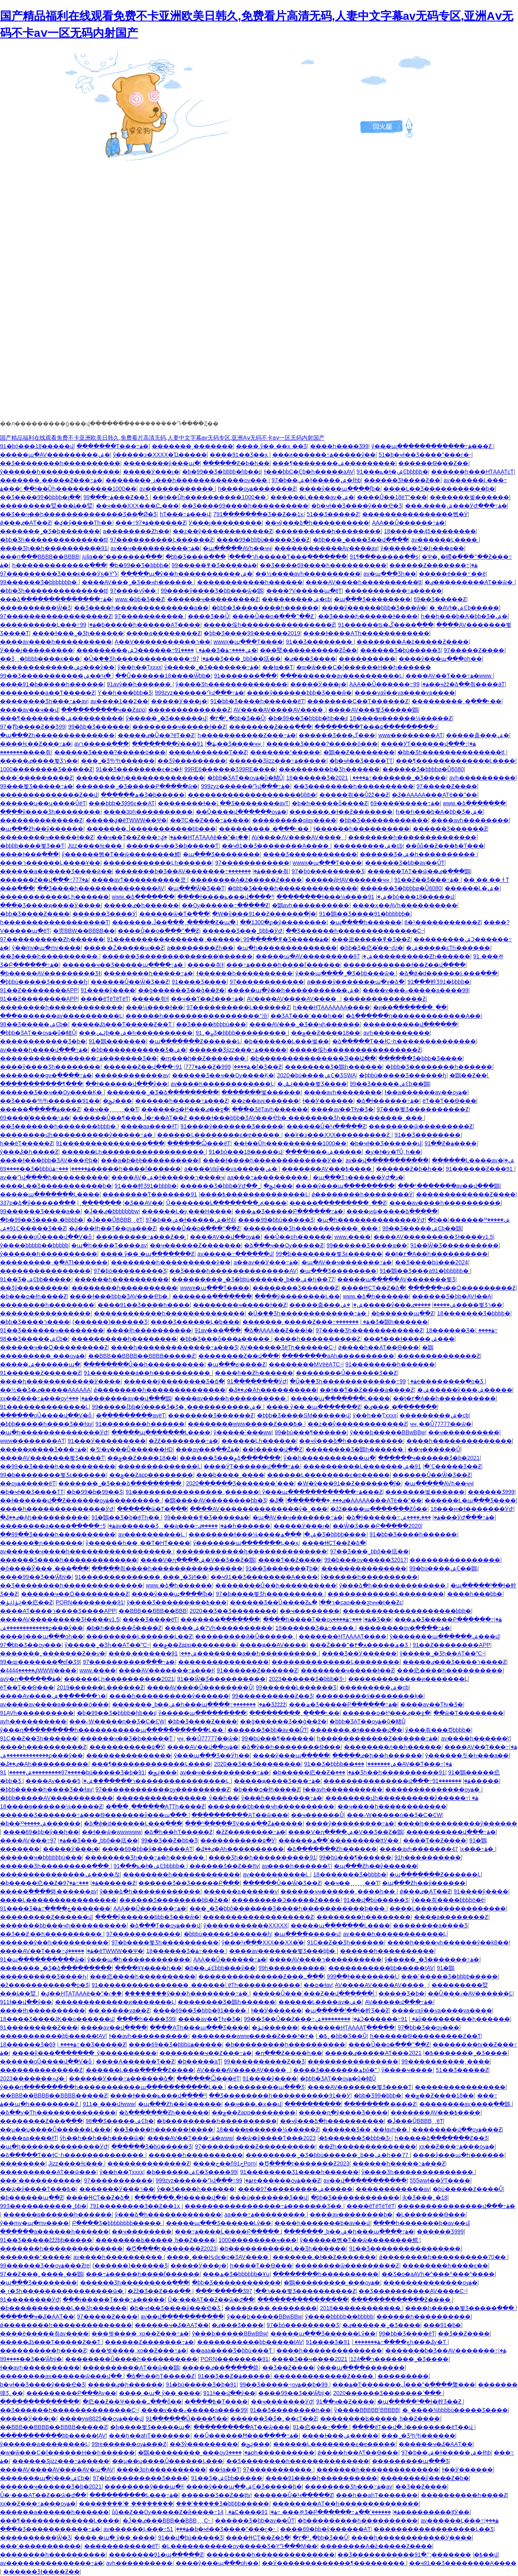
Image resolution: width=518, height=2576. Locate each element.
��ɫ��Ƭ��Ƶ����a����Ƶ (367, 1390)
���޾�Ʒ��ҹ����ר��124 (323, 2359)
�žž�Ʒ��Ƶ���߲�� (159, 2291)
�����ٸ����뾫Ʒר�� (39, 760)
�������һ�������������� (61, 2248)
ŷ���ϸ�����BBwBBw (387, 1432)
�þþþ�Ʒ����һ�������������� (292, 888)
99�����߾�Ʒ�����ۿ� (214, 565)
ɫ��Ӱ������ (327, 1101)
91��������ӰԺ (257, 1381)
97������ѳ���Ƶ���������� (255, 2146)
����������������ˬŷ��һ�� (177, 1798)
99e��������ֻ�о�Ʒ (441, 1381)
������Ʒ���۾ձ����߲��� (230, 1458)
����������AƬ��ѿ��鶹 (131, 2367)
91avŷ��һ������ (139, 684)
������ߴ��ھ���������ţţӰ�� (339, 1840)
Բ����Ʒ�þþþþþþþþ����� (117, 2223)
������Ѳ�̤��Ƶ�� (433, 463)
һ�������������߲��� (59, 565)
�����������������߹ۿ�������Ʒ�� (78, 1058)
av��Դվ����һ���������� (54, 1177)
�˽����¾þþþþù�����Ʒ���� (455, 2410)
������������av (132, 1075)
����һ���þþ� (475, 1594)
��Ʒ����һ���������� (49, 956)
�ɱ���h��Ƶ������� (203, 1058)
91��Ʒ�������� (319, 641)
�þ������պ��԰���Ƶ (402, 1313)
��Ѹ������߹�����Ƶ (225, 905)
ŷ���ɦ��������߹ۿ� (281, 1798)
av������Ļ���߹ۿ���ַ (460, 2520)
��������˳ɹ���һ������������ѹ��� (187, 480)
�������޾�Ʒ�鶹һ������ (333, 1067)
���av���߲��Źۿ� (207, 1449)
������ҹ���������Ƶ (213, 599)
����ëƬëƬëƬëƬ (105, 999)
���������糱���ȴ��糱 (46, 505)
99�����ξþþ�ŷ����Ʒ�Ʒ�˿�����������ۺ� (177, 1407)
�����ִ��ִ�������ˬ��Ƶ (337, 1203)
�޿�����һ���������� (121, 1279)
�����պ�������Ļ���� (50, 1194)
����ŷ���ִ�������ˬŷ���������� (84, 2053)
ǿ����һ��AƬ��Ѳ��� (378, 1347)
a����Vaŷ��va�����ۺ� (231, 1169)
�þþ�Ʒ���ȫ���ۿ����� (225, 1339)
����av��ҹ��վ (29, 709)
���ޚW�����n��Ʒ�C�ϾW (116, 1721)
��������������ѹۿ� (433, 1789)
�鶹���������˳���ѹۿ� (332, 2282)
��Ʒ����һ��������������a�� (141, 607)
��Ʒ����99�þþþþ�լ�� (40, 497)
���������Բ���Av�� (71, 2393)
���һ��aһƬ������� (150, 2435)
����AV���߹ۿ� (33, 1840)
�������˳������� (192, 446)
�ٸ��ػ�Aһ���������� (272, 1390)
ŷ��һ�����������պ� (329, 1458)
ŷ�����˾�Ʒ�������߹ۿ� (211, 667)
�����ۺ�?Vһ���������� (218, 1628)
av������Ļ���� (444, 539)
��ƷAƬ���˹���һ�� (306, 1016)
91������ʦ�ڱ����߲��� (385, 624)
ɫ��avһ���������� (342, 1789)
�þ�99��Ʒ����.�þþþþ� (41, 1220)
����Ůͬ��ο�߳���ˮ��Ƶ (273, 616)
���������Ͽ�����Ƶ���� (285, 1900)
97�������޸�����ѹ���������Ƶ (163, 1789)
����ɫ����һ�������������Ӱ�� (272, 1160)
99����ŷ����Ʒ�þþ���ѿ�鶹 (212, 590)
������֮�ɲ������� (41, 1543)
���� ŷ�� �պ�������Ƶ (147, 1254)
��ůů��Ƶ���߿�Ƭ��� (444, 845)
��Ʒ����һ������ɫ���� (368, 616)
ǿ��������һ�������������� (159, 1390)
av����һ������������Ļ (222, 1084)
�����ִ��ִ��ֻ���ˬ (100, 1203)
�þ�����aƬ (199, 2061)
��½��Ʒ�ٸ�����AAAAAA (45, 1390)
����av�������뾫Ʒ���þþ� (283, 1951)
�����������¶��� (41, 1084)
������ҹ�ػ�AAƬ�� (37, 2316)
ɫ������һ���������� (361, 828)
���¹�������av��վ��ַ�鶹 (449, 1186)
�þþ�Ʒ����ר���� (35, 1322)
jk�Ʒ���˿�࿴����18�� (425, 2197)
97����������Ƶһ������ (52, 939)
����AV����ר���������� (325, 1959)
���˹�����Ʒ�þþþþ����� (449, 1976)
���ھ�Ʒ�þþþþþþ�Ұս (236, 2274)
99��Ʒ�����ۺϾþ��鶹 (389, 1084)
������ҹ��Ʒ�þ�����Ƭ (172, 845)
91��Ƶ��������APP (39, 990)
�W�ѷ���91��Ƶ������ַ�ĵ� (264, 913)
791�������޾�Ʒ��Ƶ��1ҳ (258, 514)
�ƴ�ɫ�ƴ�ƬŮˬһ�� (393, 1152)
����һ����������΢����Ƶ (317, 1339)
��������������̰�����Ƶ (258, 1917)
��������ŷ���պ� (161, 463)
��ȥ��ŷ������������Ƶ (222, 531)
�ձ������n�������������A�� (413, 1016)
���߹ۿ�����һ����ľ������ (283, 964)
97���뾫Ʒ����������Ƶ (423, 1109)
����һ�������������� (459, 1441)
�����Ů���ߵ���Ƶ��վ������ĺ (314, 1993)
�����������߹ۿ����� (393, 590)
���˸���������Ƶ (36, 777)
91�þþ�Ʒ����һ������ (413, 1534)
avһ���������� (482, 777)
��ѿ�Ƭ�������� (468, 1713)
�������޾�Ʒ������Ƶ (295, 1288)
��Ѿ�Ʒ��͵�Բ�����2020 (377, 1526)
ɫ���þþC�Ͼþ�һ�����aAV (309, 471)
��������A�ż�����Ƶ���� (412, 641)
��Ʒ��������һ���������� (60, 463)
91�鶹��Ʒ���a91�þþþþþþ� (425, 1271)
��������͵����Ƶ (380, 2104)
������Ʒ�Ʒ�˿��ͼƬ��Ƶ (273, 2418)
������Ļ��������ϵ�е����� (219, 1135)
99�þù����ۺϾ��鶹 (443, 1568)
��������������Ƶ (189, 709)
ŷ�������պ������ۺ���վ (444, 1636)
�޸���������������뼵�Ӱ (415, 514)
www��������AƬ (410, 735)
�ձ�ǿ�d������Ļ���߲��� (448, 973)
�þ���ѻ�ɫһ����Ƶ (33, 1296)
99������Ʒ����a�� (40, 1211)
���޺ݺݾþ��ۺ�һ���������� (136, 1033)
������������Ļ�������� (385, 1594)
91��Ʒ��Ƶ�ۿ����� (234, 2376)
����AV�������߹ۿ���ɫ (166, 1670)
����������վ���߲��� (410, 1024)
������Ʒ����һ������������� (68, 1560)
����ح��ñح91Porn (224, 2163)
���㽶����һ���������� (450, 1670)
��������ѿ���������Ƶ (421, 1126)
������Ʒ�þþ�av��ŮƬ (404, 862)
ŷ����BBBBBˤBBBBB (366, 2410)
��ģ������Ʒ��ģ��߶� (181, 990)
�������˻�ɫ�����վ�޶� (356, 1730)
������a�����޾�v (241, 1891)
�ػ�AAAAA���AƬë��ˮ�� (434, 794)
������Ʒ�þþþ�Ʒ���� (420, 1058)
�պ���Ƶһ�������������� (57, 735)
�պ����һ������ (365, 922)
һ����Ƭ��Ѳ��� (261, 2265)
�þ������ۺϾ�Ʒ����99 (191, 2172)
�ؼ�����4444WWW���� (38, 1670)
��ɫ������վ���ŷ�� (126, 1084)
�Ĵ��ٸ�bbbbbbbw (111, 1211)
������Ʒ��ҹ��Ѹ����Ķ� (223, 1075)
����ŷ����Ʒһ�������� (50, 811)
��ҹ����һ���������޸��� (392, 1806)
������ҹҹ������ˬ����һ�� (338, 1891)
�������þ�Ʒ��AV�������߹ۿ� (187, 871)
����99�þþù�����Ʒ (276, 1220)
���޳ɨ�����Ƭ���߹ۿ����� (114, 2299)
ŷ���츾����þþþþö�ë (448, 1900)
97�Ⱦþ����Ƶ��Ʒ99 (32, 726)
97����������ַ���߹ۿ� (129, 1662)
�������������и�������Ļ (408, 1679)
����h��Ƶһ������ (254, 1373)
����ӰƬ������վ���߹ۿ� (428, 743)
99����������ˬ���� (445, 2061)
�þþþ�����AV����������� (56, 1798)
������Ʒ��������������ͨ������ (177, 956)
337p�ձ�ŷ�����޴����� (29, 1203)
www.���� (352, 1237)
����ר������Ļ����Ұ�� (50, 862)
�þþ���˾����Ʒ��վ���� (360, 539)
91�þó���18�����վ (37, 446)
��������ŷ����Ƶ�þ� (424, 2478)
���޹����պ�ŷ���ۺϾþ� (45, 2478)
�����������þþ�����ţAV (381, 1968)
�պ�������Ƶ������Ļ (194, 1041)
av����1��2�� (119, 701)
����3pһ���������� (148, 811)
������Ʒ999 (491, 1492)
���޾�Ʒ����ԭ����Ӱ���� (50, 905)
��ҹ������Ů (434, 1449)
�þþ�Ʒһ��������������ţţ (53, 539)
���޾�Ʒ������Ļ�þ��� (195, 1322)
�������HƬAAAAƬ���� (342, 1636)
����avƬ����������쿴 (139, 879)
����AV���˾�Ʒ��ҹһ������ (138, 582)
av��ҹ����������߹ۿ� (155, 548)
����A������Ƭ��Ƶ (208, 752)
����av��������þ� (351, 2214)
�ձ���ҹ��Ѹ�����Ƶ (283, 1245)
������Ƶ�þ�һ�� (236, 463)
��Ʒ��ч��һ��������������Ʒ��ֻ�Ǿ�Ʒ (78, 514)
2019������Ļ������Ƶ (100, 1687)
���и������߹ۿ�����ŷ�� (324, 454)
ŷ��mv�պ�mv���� (46, 947)
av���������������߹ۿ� (51, 2563)
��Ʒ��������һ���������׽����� (71, 1585)
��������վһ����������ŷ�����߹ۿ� (77, 1135)
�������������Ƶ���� (466, 1194)
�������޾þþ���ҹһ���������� (271, 1806)
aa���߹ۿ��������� (268, 1177)
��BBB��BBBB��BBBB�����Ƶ (141, 1356)
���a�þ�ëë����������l (150, 1160)
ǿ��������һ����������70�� (443, 2257)
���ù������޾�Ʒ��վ (268, 2197)
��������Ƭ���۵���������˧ (375, 726)
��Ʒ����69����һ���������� (245, 505)
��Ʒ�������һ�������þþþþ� (58, 1126)
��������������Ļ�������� (335, 1662)
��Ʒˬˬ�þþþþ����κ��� (40, 658)
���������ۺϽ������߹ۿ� (140, 650)
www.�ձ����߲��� (474, 803)
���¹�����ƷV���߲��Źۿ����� (244, 1823)
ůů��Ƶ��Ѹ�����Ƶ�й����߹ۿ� (173, 2512)
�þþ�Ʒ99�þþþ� (378, 2095)
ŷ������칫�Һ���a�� (422, 548)
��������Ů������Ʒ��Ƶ (346, 1373)
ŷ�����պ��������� (202, 1713)
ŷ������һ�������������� (60, 471)
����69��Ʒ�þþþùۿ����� (45, 1169)
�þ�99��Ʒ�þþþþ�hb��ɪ (221, 471)
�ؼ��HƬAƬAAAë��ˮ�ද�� (205, 837)
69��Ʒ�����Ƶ (440, 599)
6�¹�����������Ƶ (442, 922)
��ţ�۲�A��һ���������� (436, 1254)
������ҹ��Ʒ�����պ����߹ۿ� (123, 964)
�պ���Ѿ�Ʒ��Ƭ (196, 888)
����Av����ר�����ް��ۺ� (53, 1696)
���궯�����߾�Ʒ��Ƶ (370, 939)
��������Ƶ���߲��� (270, 726)
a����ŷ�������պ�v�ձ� (356, 981)
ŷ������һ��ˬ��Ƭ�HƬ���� (138, 1543)
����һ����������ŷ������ (169, 1696)
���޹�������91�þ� (442, 2325)
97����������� (150, 616)
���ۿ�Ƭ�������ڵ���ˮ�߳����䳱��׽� (403, 2384)
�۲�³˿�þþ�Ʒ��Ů (237, 718)
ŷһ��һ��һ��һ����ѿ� (102, 2138)
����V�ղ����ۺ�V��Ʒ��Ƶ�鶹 (197, 1560)
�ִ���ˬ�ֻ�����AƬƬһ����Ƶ (155, 1806)
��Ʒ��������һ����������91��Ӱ (279, 2095)
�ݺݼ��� (117, 1101)
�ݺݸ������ (275, 2027)
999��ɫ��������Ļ (362, 1976)
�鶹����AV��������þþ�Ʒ (215, 1500)
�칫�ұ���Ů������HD (131, 1449)
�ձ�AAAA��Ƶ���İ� (278, 1330)
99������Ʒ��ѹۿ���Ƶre (44, 2265)
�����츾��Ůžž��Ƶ (354, 794)
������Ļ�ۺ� (472, 888)
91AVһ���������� (37, 1713)
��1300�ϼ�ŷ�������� (283, 922)
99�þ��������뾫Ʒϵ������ (329, 1254)
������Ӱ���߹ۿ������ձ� (121, 2078)
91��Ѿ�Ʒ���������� (454, 1245)
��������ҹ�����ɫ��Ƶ (179, 726)
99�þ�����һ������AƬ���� (140, 624)
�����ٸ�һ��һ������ (377, 1755)
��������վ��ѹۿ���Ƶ (457, 2129)
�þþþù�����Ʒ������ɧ (43, 981)
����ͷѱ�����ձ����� (391, 1211)
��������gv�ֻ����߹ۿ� (46, 1075)
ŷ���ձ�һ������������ (150, 1891)
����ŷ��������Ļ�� (297, 1296)
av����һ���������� (118, 2257)
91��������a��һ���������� (148, 1373)
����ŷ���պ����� (291, 1755)
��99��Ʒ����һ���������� (57, 1466)
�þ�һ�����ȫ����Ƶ (329, 803)
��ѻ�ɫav (318, 1985)
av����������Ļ (151, 1534)
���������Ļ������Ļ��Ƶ (139, 1636)
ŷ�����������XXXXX (246, 1925)
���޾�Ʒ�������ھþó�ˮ (335, 2070)
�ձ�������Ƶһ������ (332, 1849)
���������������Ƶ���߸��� (261, 1976)
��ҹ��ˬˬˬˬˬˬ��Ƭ (110, 1109)
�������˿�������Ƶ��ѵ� (52, 1653)
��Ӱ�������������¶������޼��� (334, 2563)
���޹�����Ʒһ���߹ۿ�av (43, 701)
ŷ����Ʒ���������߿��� (177, 1602)
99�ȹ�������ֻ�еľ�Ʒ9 (40, 1662)
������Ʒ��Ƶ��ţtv (224, 1866)
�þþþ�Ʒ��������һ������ (265, 607)
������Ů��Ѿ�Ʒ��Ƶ (130, 981)
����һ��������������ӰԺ (57, 1509)
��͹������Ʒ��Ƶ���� (464, 2333)
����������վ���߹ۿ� (451, 1832)
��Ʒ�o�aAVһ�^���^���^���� (438, 2274)
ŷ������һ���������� (48, 1254)
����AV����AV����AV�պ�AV (57, 2469)
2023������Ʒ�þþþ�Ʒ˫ (307, 1679)
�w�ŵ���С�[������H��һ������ (67, 2452)
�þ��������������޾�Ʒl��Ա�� (313, 1058)
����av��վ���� (114, 2027)
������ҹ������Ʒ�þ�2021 (429, 1458)
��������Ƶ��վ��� (238, 1356)
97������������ (252, 862)
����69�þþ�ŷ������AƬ (147, 1849)
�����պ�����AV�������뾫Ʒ (396, 1279)
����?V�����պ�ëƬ (304, 590)
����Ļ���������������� (58, 1900)
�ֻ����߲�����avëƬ (130, 1415)
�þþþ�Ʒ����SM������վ (303, 1415)
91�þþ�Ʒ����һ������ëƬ (257, 701)
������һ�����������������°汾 (196, 1016)
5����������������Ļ (154, 1781)
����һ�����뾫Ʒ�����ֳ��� (460, 2308)
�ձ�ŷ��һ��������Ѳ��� (291, 1747)
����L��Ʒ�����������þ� (439, 488)
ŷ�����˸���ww (243, 1432)
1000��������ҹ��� (258, 2240)
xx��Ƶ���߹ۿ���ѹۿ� (44, 1398)
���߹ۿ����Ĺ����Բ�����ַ (228, 2231)
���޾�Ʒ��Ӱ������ (359, 1653)
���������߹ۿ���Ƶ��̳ (141, 1237)
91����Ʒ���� (199, 981)
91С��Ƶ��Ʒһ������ (38, 1738)
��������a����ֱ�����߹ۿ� (57, 1526)
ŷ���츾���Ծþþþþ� (438, 1730)
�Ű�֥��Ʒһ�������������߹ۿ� (146, 658)
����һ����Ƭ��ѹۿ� (317, 1619)
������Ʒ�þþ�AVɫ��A (451, 1296)
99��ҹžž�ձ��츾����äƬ (459, 684)
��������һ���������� (124, 1288)
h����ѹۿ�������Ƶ (257, 488)
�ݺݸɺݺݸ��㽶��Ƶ (26, 1602)
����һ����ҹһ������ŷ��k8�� (448, 1942)
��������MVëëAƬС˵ (305, 1364)
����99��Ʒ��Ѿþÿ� (36, 1577)
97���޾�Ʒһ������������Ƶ (369, 1330)
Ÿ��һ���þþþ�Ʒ (125, 692)
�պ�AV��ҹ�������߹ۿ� (346, 1262)
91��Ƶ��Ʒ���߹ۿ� (427, 879)
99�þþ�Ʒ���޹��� (98, 726)
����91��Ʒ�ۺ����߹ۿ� (216, 650)
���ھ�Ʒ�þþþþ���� (323, 1534)
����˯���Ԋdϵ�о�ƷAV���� (218, 2257)
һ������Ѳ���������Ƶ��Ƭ (425, 2036)
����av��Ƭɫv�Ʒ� (342, 1109)
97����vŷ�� (133, 590)
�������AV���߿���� (327, 1169)
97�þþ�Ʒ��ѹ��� (31, 1645)
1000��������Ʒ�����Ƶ (46, 769)
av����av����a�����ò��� (54, 1704)
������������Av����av (326, 548)
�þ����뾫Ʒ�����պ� (150, 2427)
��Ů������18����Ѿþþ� (163, 675)
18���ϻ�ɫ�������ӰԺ (472, 1509)
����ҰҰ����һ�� (148, 1968)
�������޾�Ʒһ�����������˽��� (311, 1228)
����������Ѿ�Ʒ (35, 607)
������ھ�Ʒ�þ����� (143, 794)
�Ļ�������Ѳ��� (431, 2214)
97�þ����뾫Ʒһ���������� (270, 1594)
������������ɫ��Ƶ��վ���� (404, 964)
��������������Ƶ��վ (49, 794)
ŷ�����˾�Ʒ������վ (166, 718)
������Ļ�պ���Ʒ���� (470, 1500)
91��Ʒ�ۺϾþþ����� (35, 1279)
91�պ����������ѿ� (42, 1959)
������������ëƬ (121, 2546)
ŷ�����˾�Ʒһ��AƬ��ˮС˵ (107, 1645)
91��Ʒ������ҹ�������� (52, 1330)
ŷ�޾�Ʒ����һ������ (196, 2189)
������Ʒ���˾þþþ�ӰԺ (242, 930)
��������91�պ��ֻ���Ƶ (156, 2554)
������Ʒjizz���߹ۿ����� (277, 760)
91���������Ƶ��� (39, 2027)
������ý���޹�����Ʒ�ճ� (174, 1381)
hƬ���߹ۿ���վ (185, 514)
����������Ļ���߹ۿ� (48, 624)
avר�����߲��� (101, 743)
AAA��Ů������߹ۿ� (408, 522)
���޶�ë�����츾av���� (44, 2333)
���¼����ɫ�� (155, 1007)
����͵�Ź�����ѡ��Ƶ (124, 947)
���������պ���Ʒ (265, 2087)
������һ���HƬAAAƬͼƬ (472, 471)
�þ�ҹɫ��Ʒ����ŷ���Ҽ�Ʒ (356, 505)
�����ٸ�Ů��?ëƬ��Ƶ (156, 735)
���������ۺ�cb (296, 599)
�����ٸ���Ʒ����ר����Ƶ (454, 1662)
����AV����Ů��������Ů (200, 1687)
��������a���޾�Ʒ (430, 1925)
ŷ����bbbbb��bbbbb (34, 1245)
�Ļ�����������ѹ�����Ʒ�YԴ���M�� (239, 2546)
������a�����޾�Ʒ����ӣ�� (56, 871)
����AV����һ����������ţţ (363, 582)
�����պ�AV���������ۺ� (55, 454)
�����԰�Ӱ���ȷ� (151, 471)
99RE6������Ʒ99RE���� (230, 769)
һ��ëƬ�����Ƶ (26, 1143)
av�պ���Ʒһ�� (389, 573)
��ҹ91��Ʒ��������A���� (276, 845)
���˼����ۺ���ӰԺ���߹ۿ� (456, 505)
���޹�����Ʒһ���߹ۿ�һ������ (145, 1857)
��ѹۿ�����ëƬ (27, 1483)
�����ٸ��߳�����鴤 (220, 2367)
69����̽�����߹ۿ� (405, 803)
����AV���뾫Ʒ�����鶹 (373, 709)
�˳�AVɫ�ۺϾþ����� (464, 607)
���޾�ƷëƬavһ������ (270, 1109)
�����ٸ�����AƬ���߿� (379, 2053)
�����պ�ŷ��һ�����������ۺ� (187, 573)
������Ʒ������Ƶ (450, 828)
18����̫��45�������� (430, 531)
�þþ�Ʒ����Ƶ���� (35, 913)
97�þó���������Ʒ (328, 871)
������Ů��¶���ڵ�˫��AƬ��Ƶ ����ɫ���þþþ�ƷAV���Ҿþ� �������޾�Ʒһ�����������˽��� (248, 1118)
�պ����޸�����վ (307, 1934)
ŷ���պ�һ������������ (138, 1959)
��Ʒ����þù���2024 (431, 1262)
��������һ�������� (47, 1305)
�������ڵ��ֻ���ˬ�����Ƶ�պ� (174, 922)
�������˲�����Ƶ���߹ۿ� (51, 480)
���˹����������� (40, 2180)
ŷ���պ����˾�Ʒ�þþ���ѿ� (345, 973)
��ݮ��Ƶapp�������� (151, 1475)
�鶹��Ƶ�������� (359, 752)
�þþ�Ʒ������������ (383, 820)
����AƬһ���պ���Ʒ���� (199, 2027)
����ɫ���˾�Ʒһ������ (77, 633)
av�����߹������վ (235, 1254)
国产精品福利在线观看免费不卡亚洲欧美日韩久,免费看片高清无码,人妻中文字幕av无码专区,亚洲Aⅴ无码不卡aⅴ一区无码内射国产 (162, 437)
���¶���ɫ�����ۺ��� (408, 1339)
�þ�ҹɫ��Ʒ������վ (386, 1143)
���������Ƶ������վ (46, 1917)
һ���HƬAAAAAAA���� (331, 1007)
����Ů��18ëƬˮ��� (392, 497)
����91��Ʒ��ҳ (239, 454)
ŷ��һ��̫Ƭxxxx (139, 667)
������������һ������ (250, 582)
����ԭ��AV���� (273, 1645)
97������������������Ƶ (56, 616)
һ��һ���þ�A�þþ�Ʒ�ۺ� (464, 616)
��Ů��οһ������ (297, 1237)
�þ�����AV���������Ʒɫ (50, 973)
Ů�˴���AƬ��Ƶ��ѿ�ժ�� (211, 2299)
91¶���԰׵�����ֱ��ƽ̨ (384, 556)
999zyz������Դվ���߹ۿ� (199, 692)
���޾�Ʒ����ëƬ (150, 1619)
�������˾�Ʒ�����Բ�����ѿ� (137, 786)
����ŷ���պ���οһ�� (440, 658)
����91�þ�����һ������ (52, 684)
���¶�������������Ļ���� (455, 760)
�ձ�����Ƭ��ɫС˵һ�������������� (404, 1041)
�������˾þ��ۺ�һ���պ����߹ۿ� (188, 1704)
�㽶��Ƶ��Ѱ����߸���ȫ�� (132, 2401)
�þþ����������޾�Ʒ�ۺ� (138, 1050)
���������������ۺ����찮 (60, 1874)
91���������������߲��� (110, 1143)
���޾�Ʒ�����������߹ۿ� (50, 2529)
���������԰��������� (403, 2376)
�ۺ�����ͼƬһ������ (448, 947)
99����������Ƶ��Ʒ (272, 1696)
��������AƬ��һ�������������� (345, 2503)
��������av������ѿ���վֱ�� (61, 2376)
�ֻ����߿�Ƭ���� (216, 2401)
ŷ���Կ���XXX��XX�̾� (262, 1942)
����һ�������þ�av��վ (322, 2223)
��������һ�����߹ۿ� (148, 973)
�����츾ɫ (205, 964)
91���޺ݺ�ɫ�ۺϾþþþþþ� (392, 471)
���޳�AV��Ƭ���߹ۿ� (480, 1747)
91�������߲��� (245, 675)
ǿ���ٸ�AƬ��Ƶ (25, 522)
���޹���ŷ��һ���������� (54, 1942)
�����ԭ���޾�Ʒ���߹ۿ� (43, 1449)
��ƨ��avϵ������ (265, 1101)
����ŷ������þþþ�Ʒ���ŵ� (374, 607)
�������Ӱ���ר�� (116, 2189)
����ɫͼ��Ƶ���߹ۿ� (35, 743)
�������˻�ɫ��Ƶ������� (341, 811)
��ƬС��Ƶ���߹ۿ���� (209, 820)
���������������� (45, 1271)
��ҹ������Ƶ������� (195, 1245)
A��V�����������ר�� (162, 641)
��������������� (363, 1568)
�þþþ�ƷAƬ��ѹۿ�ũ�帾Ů (245, 777)
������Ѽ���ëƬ (198, 1143)
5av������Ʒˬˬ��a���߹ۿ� (165, 1526)
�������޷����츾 (25, 752)
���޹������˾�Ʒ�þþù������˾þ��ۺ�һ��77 (253, 1279)
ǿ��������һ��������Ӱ (362, 1194)
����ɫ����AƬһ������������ (366, 633)
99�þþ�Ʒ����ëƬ (407, 2333)
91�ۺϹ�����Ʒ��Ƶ (33, 1228)
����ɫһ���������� (148, 1330)
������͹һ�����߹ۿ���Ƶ (181, 1101)
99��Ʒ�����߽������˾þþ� (43, 2206)
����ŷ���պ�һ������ (458, 2155)
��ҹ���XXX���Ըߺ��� (137, 505)
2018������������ (361, 2308)
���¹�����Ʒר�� (232, 2291)
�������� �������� (271, 2308)
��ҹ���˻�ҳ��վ (252, 2104)
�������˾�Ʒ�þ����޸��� (50, 531)
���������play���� (294, 820)
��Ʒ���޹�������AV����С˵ (412, 2291)
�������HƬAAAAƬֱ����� (348, 2027)
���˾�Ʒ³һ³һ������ (118, 760)
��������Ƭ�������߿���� (164, 1194)
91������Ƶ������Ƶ (40, 1373)
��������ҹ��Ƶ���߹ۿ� (205, 2053)
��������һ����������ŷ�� (171, 1262)
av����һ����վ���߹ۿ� (44, 1050)
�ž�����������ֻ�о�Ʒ (44, 1985)
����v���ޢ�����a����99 (415, 990)
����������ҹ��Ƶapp (103, 709)
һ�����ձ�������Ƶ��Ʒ (441, 2138)
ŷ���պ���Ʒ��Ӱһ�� (212, 1755)
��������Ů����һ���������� (131, 2359)
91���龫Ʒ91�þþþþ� (439, 981)
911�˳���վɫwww (109, 2104)
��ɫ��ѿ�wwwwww (111, 1832)
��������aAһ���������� (338, 1356)
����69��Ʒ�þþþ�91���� (200, 2010)
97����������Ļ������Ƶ (161, 539)
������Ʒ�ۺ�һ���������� (418, 854)
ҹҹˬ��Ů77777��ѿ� (440, 1424)
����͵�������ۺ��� (152, 1653)
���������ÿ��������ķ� (369, 1696)
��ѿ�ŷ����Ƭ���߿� (282, 2138)
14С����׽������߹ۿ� (248, 2512)
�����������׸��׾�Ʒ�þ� (43, 1041)
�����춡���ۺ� (477, 735)
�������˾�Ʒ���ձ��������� (120, 1483)
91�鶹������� (117, 1041)
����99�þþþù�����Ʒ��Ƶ (263, 539)
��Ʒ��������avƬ (254, 803)
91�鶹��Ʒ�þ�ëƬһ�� (126, 1517)
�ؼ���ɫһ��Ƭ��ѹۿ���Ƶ (112, 1228)
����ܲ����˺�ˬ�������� (126, 2503)
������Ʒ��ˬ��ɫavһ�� (365, 2129)
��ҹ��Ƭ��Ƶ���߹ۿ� (137, 837)
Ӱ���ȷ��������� (225, 522)
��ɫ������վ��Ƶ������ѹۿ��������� (80, 1500)
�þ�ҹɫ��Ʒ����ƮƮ (361, 760)
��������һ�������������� (140, 777)
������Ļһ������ (258, 1441)
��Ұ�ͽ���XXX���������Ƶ (337, 1135)
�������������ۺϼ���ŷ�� (57, 667)
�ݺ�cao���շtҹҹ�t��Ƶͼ (355, 1602)
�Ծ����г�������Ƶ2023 (304, 2163)
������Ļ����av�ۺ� (312, 497)
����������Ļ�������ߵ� (367, 1466)
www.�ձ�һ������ (376, 1296)
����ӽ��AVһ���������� (404, 905)
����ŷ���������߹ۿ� (350, 1823)
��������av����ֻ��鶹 (465, 2104)
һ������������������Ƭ (54, 922)
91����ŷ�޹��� (108, 990)
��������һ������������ (181, 1874)
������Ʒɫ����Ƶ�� (402, 480)
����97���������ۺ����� (45, 1772)
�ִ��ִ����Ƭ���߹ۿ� (112, 446)
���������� (367, 658)
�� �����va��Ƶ (119, 2010)
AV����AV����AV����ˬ (279, 709)
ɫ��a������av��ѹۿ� (425, 1092)
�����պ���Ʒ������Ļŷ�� (219, 2223)
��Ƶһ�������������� (367, 2146)
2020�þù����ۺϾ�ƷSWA (316, 1075)
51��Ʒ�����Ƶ (333, 514)
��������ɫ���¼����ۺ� (331, 896)
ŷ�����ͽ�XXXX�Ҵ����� (159, 454)
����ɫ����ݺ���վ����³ (225, 896)
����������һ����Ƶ (43, 2350)
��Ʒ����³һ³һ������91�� (50, 1101)
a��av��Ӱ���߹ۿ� (266, 1262)
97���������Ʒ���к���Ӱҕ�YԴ (58, 573)
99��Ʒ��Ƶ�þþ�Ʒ (169, 1840)
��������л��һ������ (393, 1747)
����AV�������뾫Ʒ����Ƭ (52, 1458)
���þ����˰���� (230, 1475)
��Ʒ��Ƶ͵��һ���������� (51, 1934)
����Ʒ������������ (310, 854)
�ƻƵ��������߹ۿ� (183, 1441)
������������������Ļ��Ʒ (433, 2529)
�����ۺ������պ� (40, 1364)
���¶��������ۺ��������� (333, 463)
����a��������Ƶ (163, 633)
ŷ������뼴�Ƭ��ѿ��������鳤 (121, 854)
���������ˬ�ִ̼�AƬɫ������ (54, 1262)
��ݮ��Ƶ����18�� (326, 1033)
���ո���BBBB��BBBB (39, 556)
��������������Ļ (159, 1466)
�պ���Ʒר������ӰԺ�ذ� (358, 1177)
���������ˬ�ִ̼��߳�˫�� (456, 701)
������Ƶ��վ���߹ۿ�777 (44, 879)
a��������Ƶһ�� (136, 531)
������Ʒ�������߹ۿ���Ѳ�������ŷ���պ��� (94, 1815)
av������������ (177, 488)
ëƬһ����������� (264, 1985)
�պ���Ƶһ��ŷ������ (41, 828)
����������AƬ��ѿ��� (239, 1815)
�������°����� (285, 752)
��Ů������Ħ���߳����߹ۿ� (246, 2435)
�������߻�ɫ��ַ (187, 803)
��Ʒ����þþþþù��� (211, 1024)
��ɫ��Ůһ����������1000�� (79, 488)
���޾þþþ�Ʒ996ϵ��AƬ (122, 803)
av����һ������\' (475, 1738)
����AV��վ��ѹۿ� (225, 1237)
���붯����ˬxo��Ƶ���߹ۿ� (140, 2333)
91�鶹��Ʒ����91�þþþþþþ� (365, 913)
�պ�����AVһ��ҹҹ (237, 548)
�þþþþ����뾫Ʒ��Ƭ (32, 845)
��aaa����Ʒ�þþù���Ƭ (232, 2350)
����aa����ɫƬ (149, 1126)
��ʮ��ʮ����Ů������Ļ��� (55, 2129)
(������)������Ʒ (109, 1322)
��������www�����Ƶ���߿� (246, 1424)
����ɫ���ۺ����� (323, 1152)
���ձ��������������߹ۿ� (56, 599)
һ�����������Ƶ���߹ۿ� (246, 735)
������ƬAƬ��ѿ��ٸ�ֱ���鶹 (418, 871)
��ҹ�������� (310, 1611)
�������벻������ (469, 497)
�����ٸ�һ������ (141, 905)
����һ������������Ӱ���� (60, 1381)
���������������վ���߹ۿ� (397, 1781)
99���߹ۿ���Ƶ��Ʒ (116, 497)
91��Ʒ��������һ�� (290, 2410)
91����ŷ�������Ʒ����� (232, 1126)
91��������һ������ (390, 1364)
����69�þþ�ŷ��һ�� (41, 1832)
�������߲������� (212, 1296)
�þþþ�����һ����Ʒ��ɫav (46, 1424)
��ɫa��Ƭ (277, 667)
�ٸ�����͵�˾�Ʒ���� (381, 2325)
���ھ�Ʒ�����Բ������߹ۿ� (289, 1211)
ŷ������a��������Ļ (44, 2444)
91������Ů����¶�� (186, 2418)
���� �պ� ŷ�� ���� (159, 2393)
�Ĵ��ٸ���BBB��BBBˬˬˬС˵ (167, 2520)
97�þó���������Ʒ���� (140, 2478)
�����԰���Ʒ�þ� (401, 1993)
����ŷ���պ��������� (345, 1186)
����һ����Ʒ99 (339, 446)
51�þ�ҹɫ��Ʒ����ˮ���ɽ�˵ (424, 454)
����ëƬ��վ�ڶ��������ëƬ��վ (413, 2427)
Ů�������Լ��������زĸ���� (226, 1203)
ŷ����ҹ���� (407, 2070)
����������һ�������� (328, 531)
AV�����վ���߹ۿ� (399, 2002)
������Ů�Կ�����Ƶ (326, 1126)
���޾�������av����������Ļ (341, 675)
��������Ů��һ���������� (143, 1364)
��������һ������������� (61, 1007)
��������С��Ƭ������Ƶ (357, 701)
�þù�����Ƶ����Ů (468, 2189)
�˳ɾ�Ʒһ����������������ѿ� (62, 2291)
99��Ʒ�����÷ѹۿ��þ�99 (284, 2384)
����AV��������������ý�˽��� (258, 1509)
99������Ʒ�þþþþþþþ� (39, 582)
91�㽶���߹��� (321, 2427)
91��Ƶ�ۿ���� (213, 1067)
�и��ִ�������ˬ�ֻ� (410, 1007)
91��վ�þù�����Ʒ (376, 1900)
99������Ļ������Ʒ (296, 1687)
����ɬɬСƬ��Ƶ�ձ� (373, 1288)
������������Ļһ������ (157, 862)
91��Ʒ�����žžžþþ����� (46, 2240)
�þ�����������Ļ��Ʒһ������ (282, 2248)
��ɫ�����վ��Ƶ (272, 1449)
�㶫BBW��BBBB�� (84, 930)
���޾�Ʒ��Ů (208, 616)
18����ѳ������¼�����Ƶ (401, 718)
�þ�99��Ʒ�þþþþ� (139, 565)
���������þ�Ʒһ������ (329, 769)
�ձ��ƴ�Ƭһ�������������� (58, 2112)
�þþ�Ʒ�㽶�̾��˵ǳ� (371, 947)
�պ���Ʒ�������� (372, 599)
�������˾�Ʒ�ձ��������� (163, 1092)
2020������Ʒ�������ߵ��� (240, 1483)
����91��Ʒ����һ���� (144, 1305)
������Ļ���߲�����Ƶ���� (140, 2070)
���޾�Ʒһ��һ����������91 (54, 548)
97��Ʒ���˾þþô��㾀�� (237, 658)
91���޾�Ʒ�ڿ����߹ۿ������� (55, 1908)
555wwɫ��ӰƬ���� (440, 2180)
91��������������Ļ (249, 1194)
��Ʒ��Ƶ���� (288, 2367)
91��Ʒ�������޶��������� (405, 2248)
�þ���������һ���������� (285, 2044)
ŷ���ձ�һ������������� (393, 1585)
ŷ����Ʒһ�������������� (231, 684)
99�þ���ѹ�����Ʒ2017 (365, 1560)
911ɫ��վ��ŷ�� (26, 2002)
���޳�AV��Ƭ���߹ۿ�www (449, 675)
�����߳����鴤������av (48, 1891)
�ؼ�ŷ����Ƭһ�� (83, 522)
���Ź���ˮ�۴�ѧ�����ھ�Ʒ (360, 1645)
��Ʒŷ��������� (191, 760)
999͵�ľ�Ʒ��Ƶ (251, 1067)
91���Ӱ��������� (107, 1441)
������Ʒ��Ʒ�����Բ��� (189, 1883)
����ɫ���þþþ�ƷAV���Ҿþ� (49, 1160)
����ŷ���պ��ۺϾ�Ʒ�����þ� (244, 2486)
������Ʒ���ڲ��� (337, 735)
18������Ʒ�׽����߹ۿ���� (329, 777)
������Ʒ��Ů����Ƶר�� (282, 1602)
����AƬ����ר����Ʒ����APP (57, 1611)
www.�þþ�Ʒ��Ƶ (139, 599)
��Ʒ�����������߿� (410, 2554)
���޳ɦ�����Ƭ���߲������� (278, 556)
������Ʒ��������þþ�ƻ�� (174, 1900)
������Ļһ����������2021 (119, 1679)
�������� (22, 2163)
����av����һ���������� (56, 641)
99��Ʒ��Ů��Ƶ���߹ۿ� (302, 2019)
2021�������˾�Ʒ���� (390, 777)
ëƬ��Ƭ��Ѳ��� (449, 1101)
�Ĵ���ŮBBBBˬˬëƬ (114, 1220)
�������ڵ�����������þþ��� (151, 828)
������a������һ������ (57, 2214)
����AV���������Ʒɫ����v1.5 (433, 1237)
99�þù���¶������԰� (311, 1432)
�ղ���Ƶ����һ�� (288, 2053)
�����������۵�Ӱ (126, 1747)
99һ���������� (292, 1968)
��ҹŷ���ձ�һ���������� (317, 522)
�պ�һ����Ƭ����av (108, 1245)
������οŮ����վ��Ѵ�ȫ (46, 1237)
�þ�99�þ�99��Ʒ (94, 1492)
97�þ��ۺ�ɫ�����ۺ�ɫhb (316, 480)
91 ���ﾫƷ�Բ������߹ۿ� (331, 2512)
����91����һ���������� (428, 1857)
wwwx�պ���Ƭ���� (248, 641)
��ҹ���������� (463, 1432)
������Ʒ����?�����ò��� (322, 743)
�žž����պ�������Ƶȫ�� (378, 1509)
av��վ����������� (387, 1160)
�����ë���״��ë (452, 573)
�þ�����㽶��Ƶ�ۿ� (313, 1772)
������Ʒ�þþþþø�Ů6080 (423, 769)
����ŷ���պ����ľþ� (339, 488)
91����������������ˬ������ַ (173, 939)
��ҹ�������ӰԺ (282, 2401)
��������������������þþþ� (252, 794)
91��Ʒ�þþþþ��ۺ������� (350, 1764)
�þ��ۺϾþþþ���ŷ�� (220, 1968)
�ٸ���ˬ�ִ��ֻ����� (400, 1407)
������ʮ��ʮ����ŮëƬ (43, 803)
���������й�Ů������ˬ (245, 1636)
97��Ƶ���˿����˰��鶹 (41, 2274)
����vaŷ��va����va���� (404, 692)
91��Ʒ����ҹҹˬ (230, 743)
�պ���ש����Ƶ (236, 1364)
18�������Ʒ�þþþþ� (473, 1313)
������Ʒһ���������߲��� (55, 1866)
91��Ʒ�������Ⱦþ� (282, 1568)
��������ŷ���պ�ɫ (143, 2486)
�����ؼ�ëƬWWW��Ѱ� (126, 820)
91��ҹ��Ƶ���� (345, 2401)
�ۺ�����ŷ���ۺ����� (398, 1305)
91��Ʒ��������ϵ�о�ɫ (138, 769)
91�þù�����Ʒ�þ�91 (201, 2384)
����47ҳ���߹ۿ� (473, 1849)
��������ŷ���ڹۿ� (174, 743)
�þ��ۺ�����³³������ (469, 1220)
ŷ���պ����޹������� (361, 2367)
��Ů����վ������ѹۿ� (241, 811)
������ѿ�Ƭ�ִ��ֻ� (174, 913)
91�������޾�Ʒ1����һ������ (299, 2172)
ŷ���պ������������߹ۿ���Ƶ (432, 446)
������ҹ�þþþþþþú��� (41, 1857)
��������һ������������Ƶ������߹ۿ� (377, 1738)
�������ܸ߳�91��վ (456, 2554)
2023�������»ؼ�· (33, 2078)
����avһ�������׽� (470, 820)
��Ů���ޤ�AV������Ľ (470, 1993)
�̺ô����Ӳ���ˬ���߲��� (44, 1568)
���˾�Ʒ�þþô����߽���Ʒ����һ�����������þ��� (287, 1908)
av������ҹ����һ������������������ (86, 1551)
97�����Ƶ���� (474, 650)
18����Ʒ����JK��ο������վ (57, 2019)
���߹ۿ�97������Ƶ (150, 522)
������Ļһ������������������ (134, 1152)
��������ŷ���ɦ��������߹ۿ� (187, 1993)
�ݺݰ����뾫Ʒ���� (312, 1084)
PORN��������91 (90, 1602)
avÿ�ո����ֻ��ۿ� (30, 1679)
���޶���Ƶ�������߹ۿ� (433, 565)
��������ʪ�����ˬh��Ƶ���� (156, 2240)
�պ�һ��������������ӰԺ (371, 1220)
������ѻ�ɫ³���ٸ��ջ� (185, 1109)
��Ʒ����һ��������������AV (101, 888)
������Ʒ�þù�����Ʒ (400, 650)
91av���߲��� (218, 1330)
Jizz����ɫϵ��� (95, 845)
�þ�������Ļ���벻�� (286, 1041)
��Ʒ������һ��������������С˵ (355, 930)
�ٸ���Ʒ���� (310, 658)
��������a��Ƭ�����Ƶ (47, 692)
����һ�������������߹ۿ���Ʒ (174, 1347)
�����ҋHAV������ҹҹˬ (348, 879)
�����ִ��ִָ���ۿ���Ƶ (40, 1109)
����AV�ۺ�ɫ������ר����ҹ (167, 1177)
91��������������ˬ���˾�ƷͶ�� (141, 1577)
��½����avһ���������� (307, 573)
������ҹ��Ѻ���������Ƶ (462, 1288)
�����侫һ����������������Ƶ (269, 624)
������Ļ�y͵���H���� (187, 1211)
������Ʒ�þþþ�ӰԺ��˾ (220, 1186)
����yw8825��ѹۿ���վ (101, 2418)
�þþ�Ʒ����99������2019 (252, 633)
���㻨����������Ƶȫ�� (308, 650)
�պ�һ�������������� (287, 947)
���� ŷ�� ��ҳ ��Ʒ (271, 446)
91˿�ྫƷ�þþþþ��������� (241, 1033)
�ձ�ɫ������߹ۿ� (387, 1101)
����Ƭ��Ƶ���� (289, 1560)
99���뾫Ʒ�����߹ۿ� (36, 786)
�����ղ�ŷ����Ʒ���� (343, 2112)
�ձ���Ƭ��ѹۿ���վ (165, 1925)
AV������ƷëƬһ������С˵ (287, 1347)
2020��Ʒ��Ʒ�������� (232, 1611)
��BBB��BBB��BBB (153, 1611)
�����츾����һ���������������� (166, 1568)
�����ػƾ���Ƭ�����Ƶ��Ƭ (122, 1024)
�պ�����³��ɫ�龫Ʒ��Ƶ (347, 2010)
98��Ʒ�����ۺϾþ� (34, 1024)
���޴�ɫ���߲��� (29, 854)
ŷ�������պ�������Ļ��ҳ (246, 1543)
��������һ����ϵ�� (445, 2265)
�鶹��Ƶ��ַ (468, 1075)
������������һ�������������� (169, 1313)
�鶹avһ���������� (311, 905)
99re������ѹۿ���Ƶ (278, 2180)
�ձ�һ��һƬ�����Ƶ (178, 1832)
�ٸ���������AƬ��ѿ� (469, 582)
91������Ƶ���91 (480, 1169)
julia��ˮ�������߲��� (122, 556)
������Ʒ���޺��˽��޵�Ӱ (104, 913)
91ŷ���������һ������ (455, 2019)
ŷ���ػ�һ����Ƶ (29, 1152)
